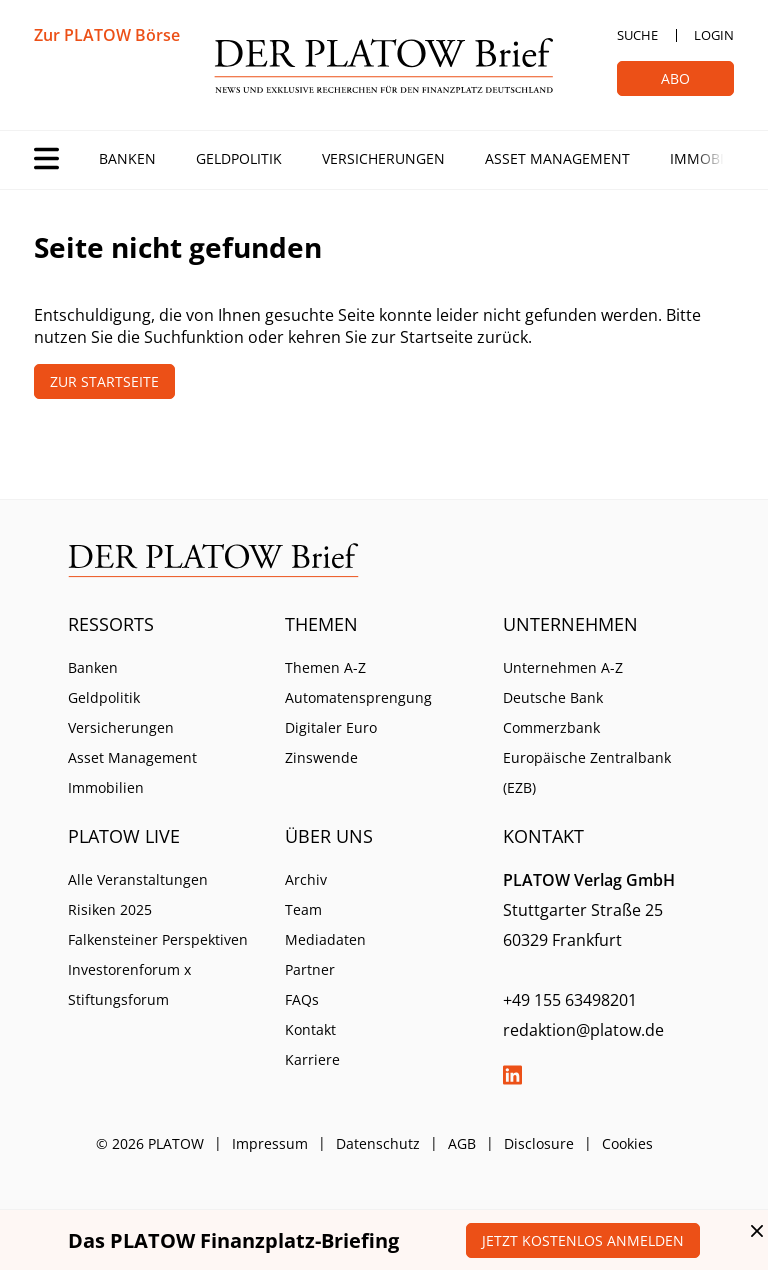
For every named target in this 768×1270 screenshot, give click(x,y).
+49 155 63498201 (570, 1000)
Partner (310, 969)
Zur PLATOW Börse (107, 35)
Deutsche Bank (553, 697)
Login (714, 35)
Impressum (270, 1143)
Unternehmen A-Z (563, 667)
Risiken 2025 (110, 909)
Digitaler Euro (331, 727)
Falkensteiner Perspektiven (158, 939)
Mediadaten (325, 939)
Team (303, 909)
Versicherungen (383, 158)
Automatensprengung (358, 697)
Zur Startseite (104, 381)
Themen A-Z (325, 667)
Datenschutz (378, 1143)
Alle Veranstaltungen (138, 879)
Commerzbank (551, 727)
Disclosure (539, 1143)
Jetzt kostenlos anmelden (583, 1240)
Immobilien (712, 158)
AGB (462, 1143)
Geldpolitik (239, 158)
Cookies (627, 1143)
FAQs (302, 999)
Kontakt (310, 1029)
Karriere (312, 1059)
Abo (675, 78)
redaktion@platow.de (583, 1030)
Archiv (306, 879)
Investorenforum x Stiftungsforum (129, 984)
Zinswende (321, 757)
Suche (637, 35)
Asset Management (557, 158)
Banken (127, 158)
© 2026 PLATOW (150, 1143)
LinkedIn (513, 1075)
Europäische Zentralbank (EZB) (587, 772)
